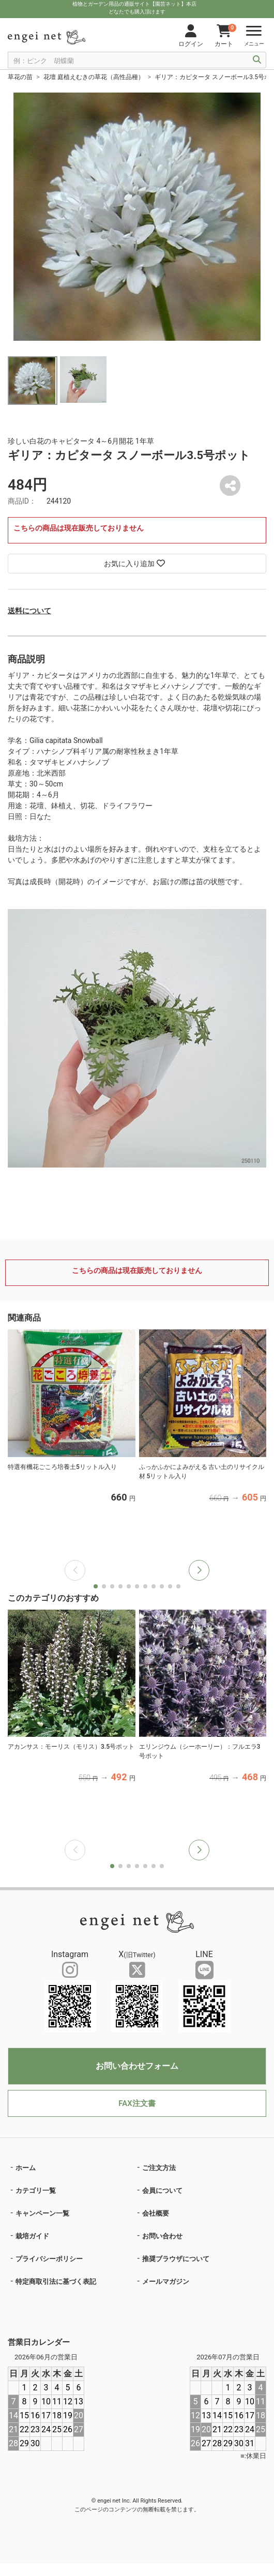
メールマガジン (165, 2281)
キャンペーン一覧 (42, 2213)
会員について (162, 2190)
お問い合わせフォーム (137, 2066)
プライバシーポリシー (49, 2259)
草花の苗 (20, 77)
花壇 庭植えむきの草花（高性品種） (93, 77)
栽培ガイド (32, 2236)
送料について (29, 611)
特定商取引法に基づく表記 (56, 2281)
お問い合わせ (162, 2236)
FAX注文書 (136, 2103)
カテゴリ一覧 (36, 2190)
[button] (199, 1570)
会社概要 (155, 2213)
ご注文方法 (159, 2168)
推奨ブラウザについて (175, 2259)
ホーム (26, 2168)
